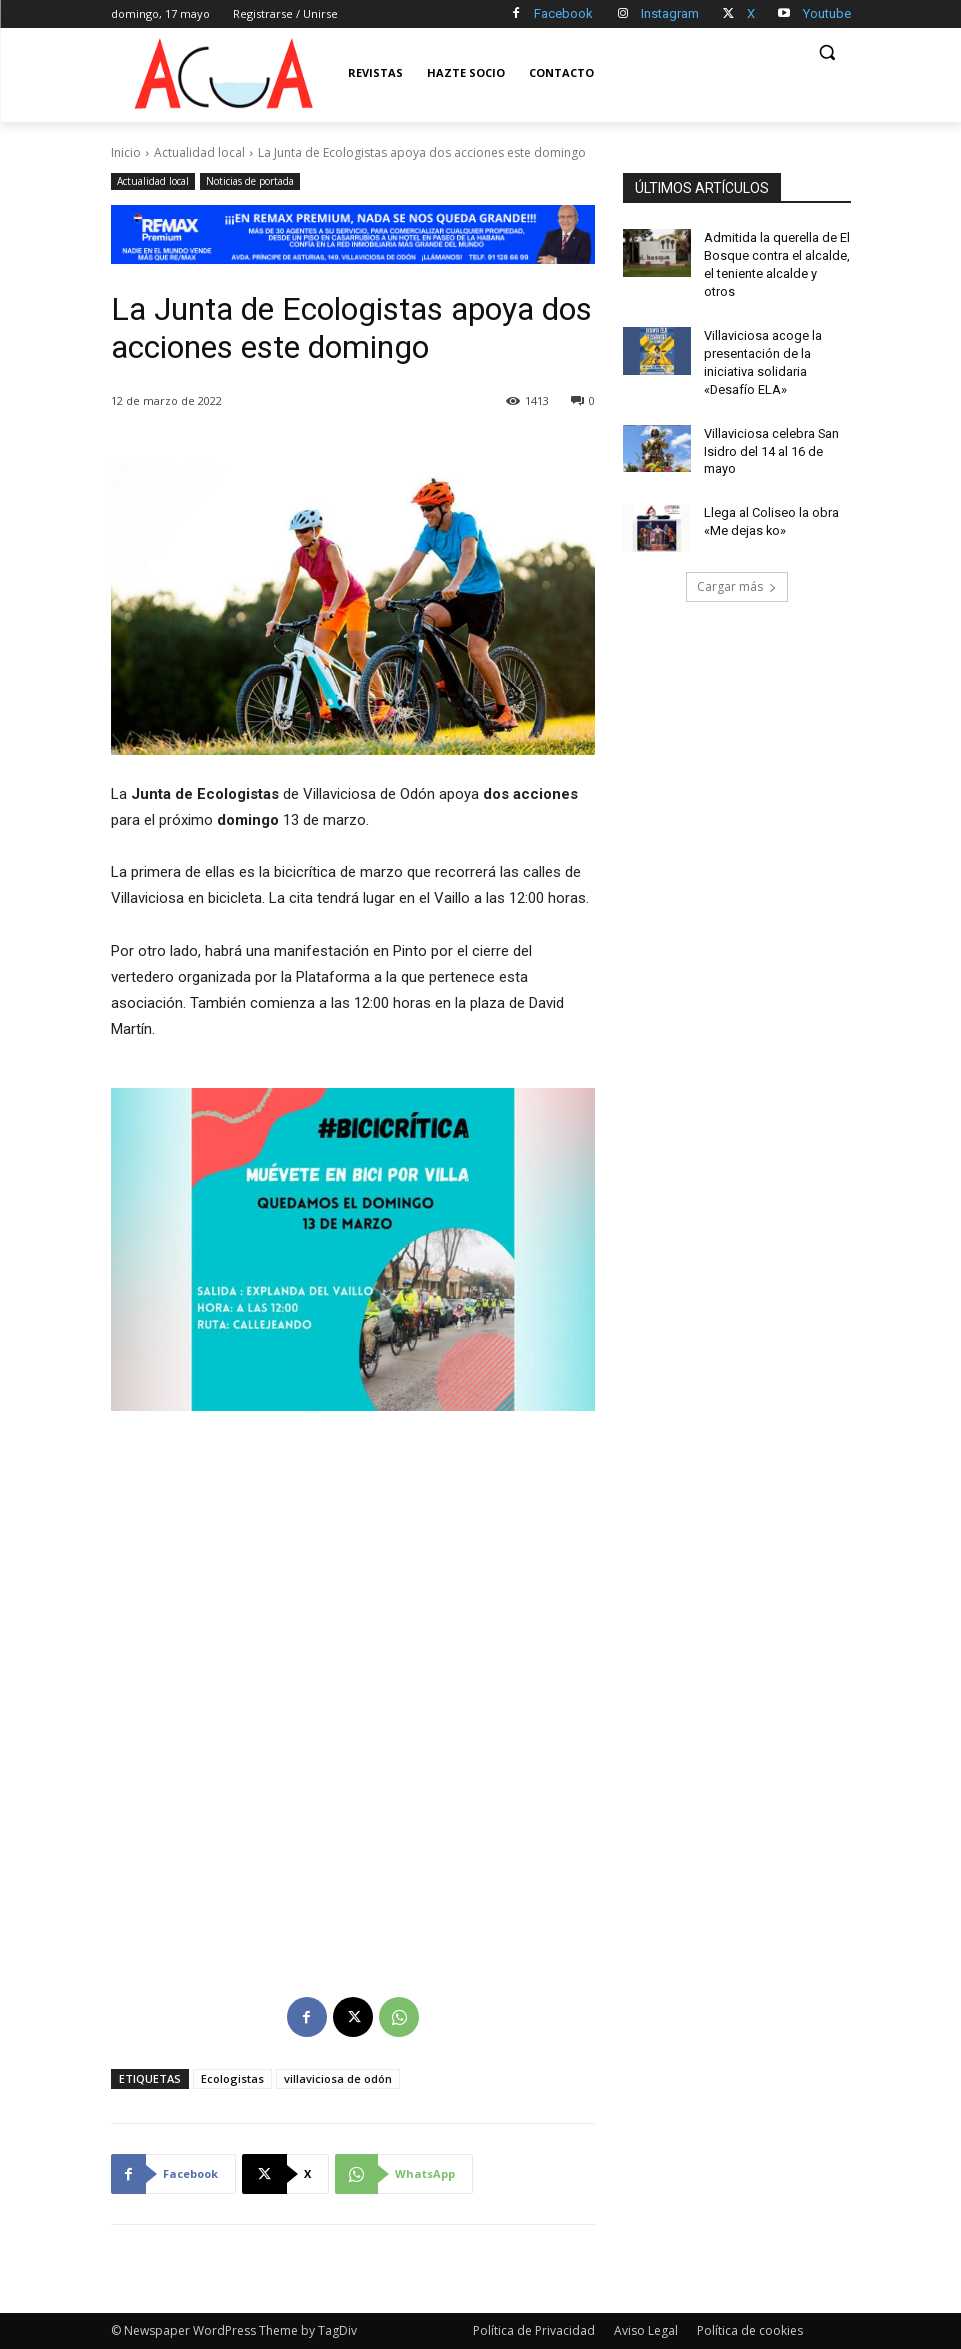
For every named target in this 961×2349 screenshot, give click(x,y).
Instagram (670, 13)
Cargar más (737, 557)
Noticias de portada (250, 181)
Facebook (563, 13)
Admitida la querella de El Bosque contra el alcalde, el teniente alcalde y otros (776, 254)
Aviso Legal (646, 2330)
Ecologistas (232, 2078)
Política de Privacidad (534, 2330)
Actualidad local (199, 152)
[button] (827, 52)
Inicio (126, 152)
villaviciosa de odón (338, 2078)
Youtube (827, 13)
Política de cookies (750, 2330)
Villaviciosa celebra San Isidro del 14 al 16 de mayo (770, 423)
